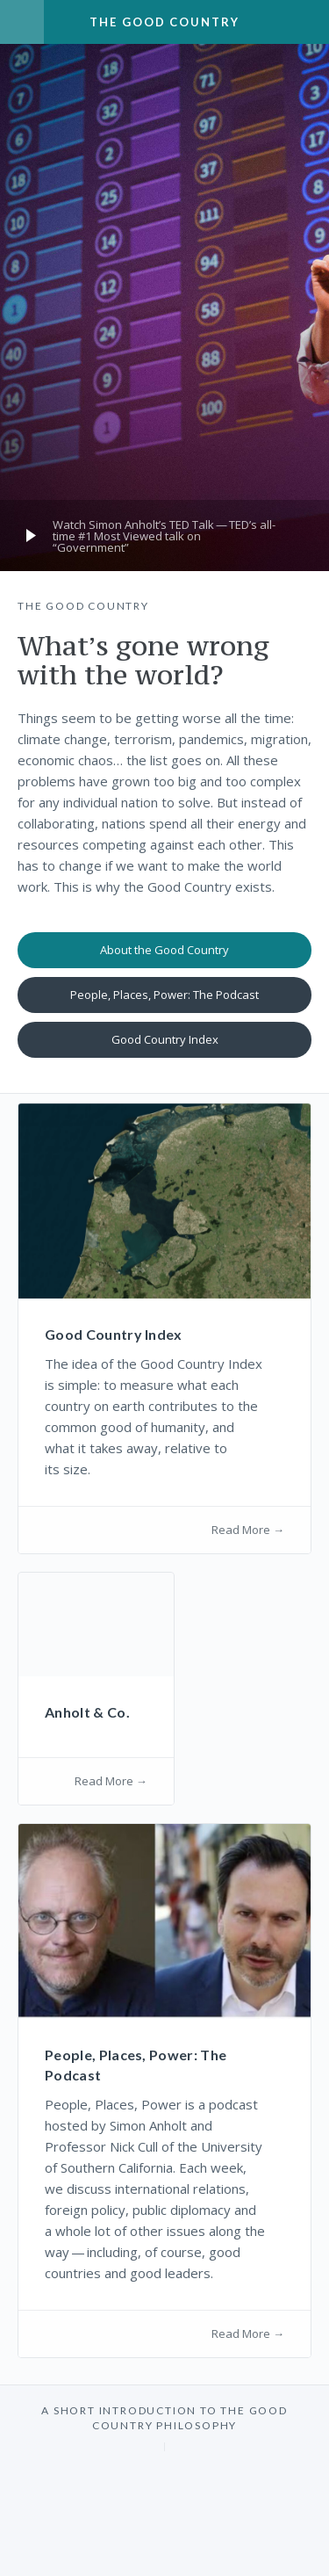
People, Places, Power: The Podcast (164, 994)
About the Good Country (164, 950)
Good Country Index (164, 1039)
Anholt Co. (87, 1712)
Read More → (247, 1530)
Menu (22, 22)
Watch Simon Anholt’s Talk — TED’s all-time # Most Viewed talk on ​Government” (164, 536)
